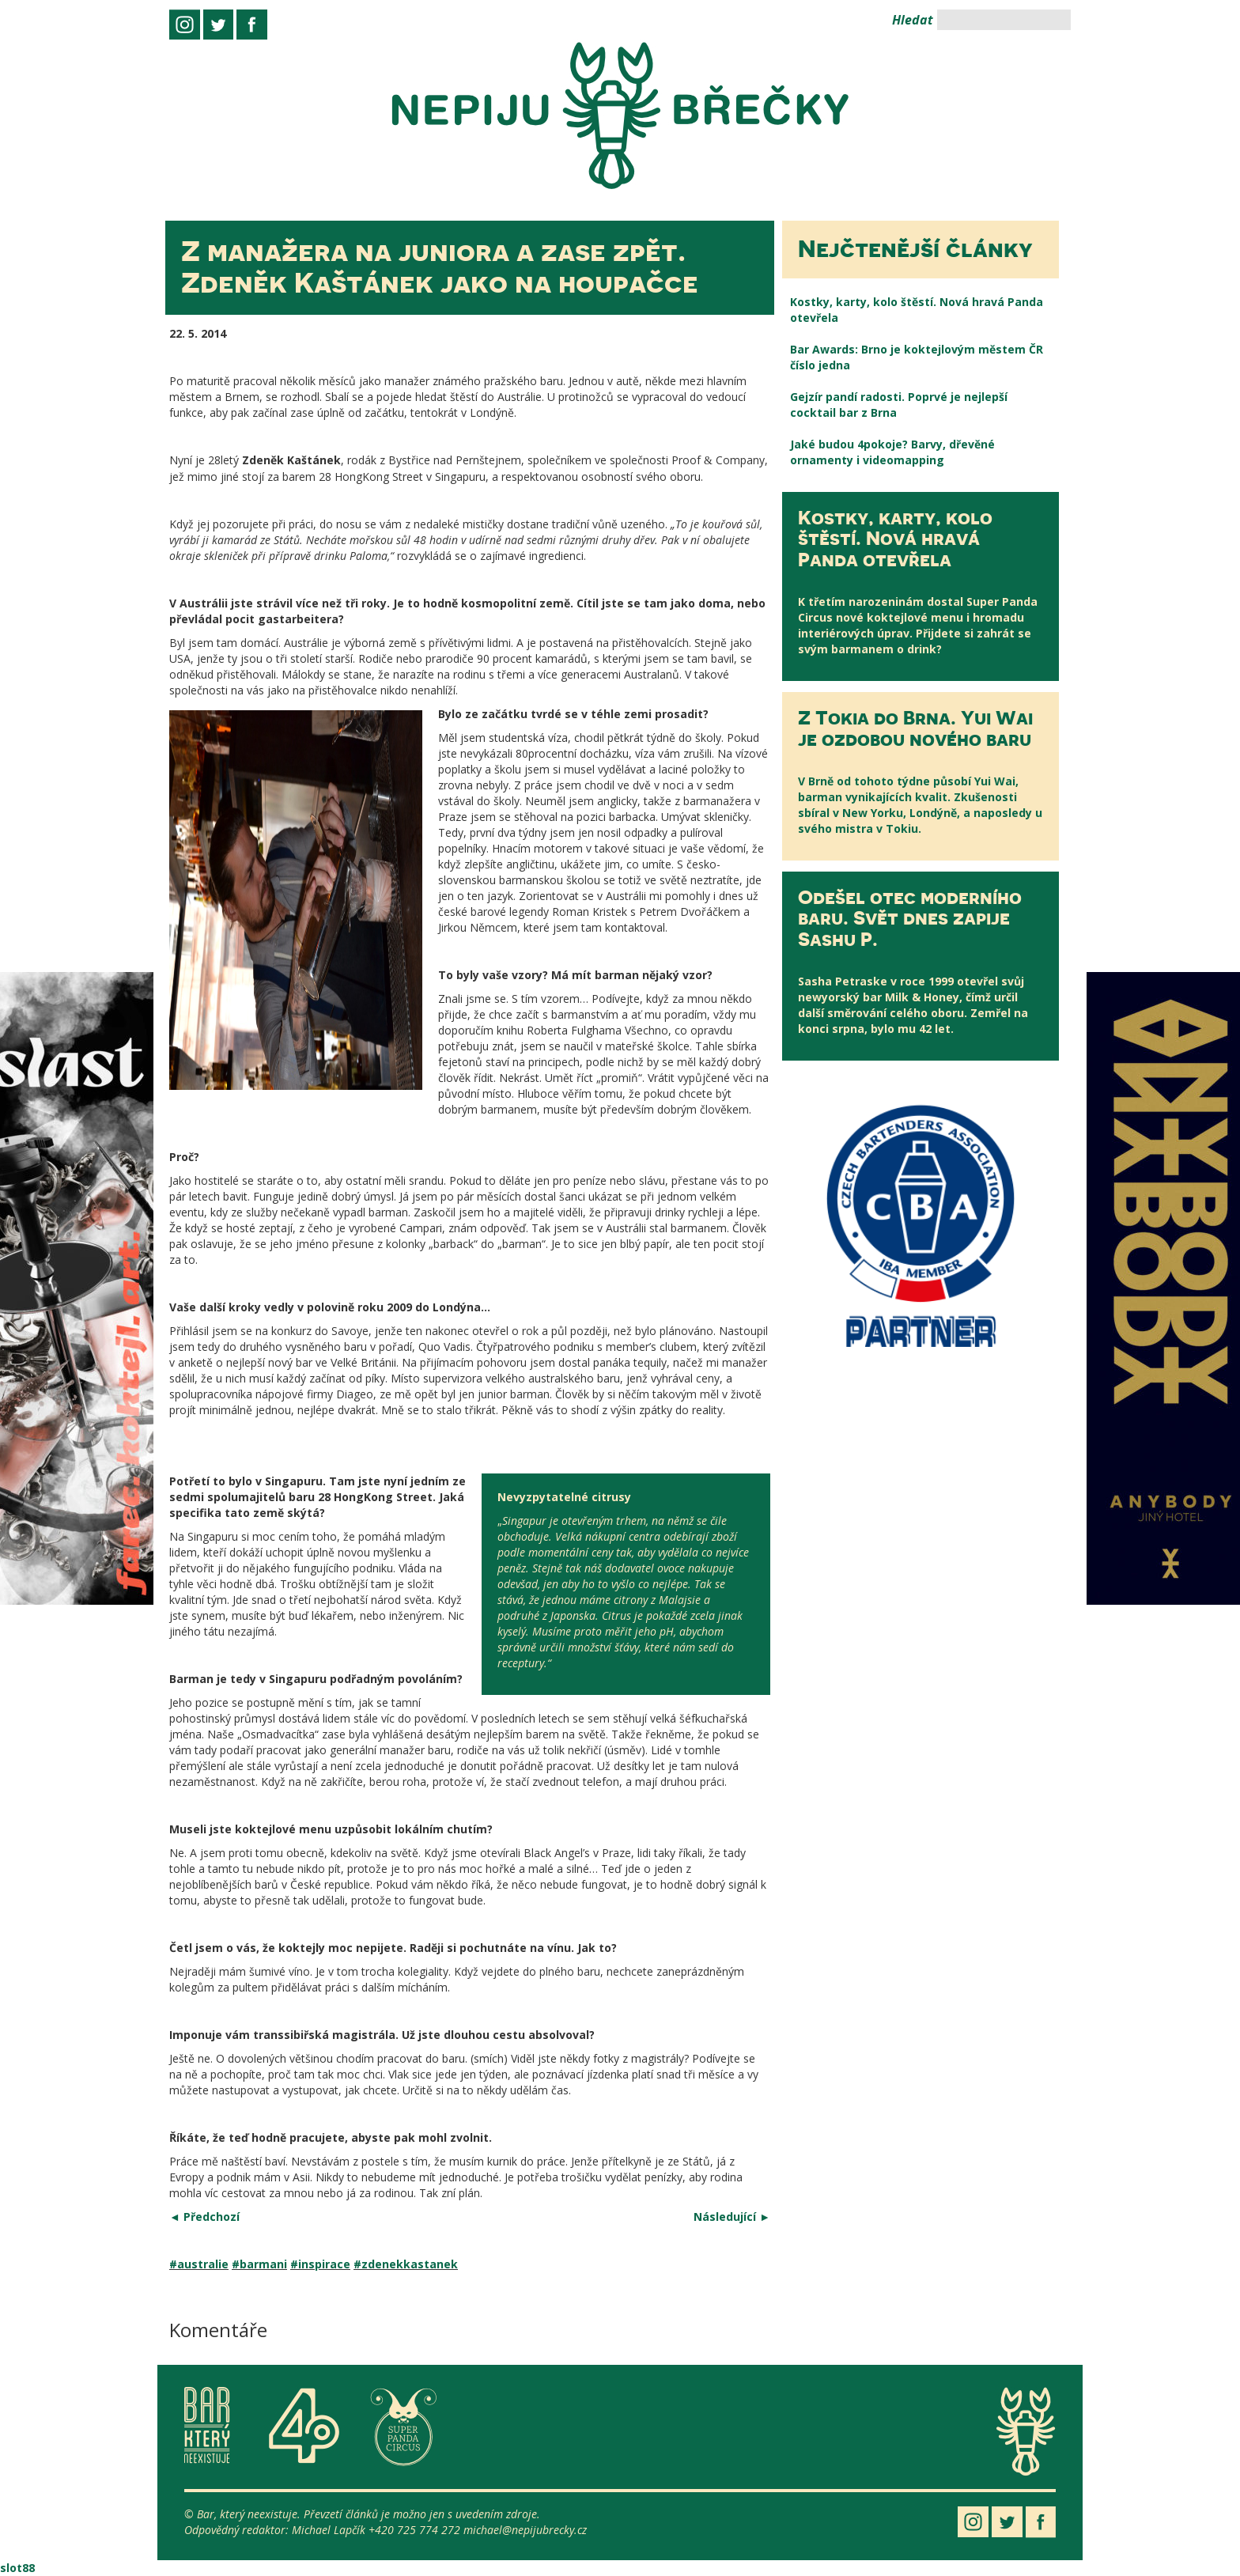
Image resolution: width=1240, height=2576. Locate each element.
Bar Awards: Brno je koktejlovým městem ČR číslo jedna (916, 357)
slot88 (17, 2567)
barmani (263, 2263)
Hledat (912, 19)
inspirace (324, 2263)
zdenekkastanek (409, 2263)
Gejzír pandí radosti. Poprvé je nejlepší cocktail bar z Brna (899, 404)
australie (203, 2263)
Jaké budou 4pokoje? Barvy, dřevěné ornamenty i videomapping (892, 452)
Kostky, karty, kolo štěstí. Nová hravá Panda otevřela (916, 309)
